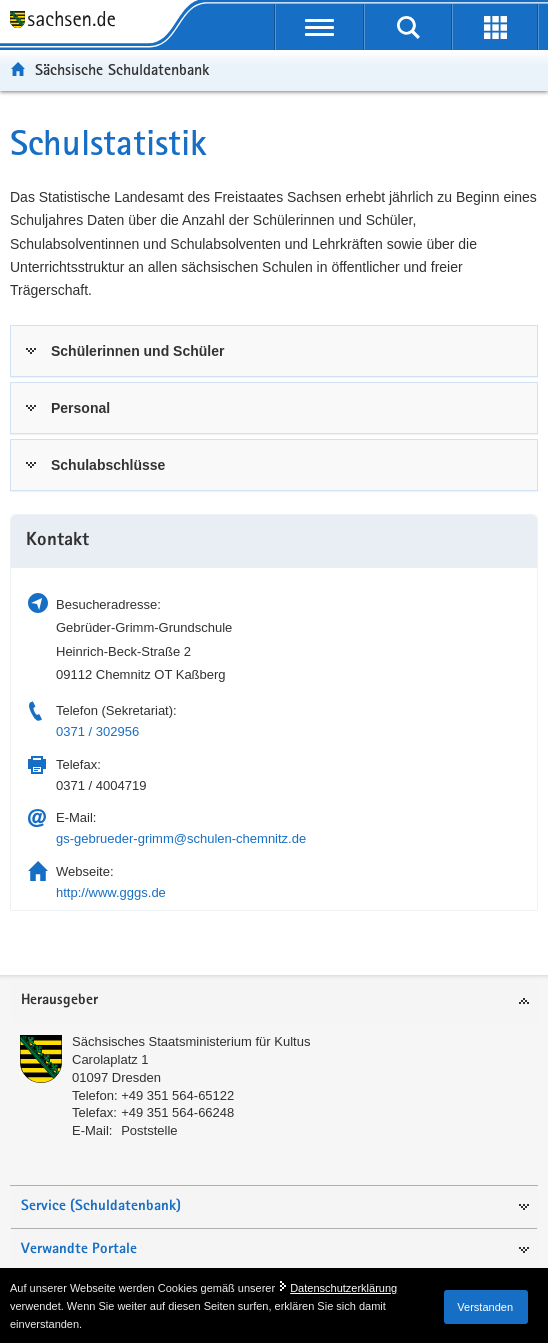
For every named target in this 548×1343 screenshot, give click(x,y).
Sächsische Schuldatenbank (122, 69)
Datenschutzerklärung (343, 1288)
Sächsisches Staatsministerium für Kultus (191, 1041)
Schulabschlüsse (108, 465)
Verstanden (485, 1307)
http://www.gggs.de (111, 892)
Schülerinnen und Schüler (137, 351)
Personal (80, 408)
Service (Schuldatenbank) (101, 1206)
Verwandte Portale (79, 1249)
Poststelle (149, 1130)
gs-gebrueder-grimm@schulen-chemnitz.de (181, 838)
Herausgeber (59, 1000)
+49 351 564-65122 (177, 1095)
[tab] (274, 351)
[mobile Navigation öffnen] (319, 27)
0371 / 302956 (97, 731)
